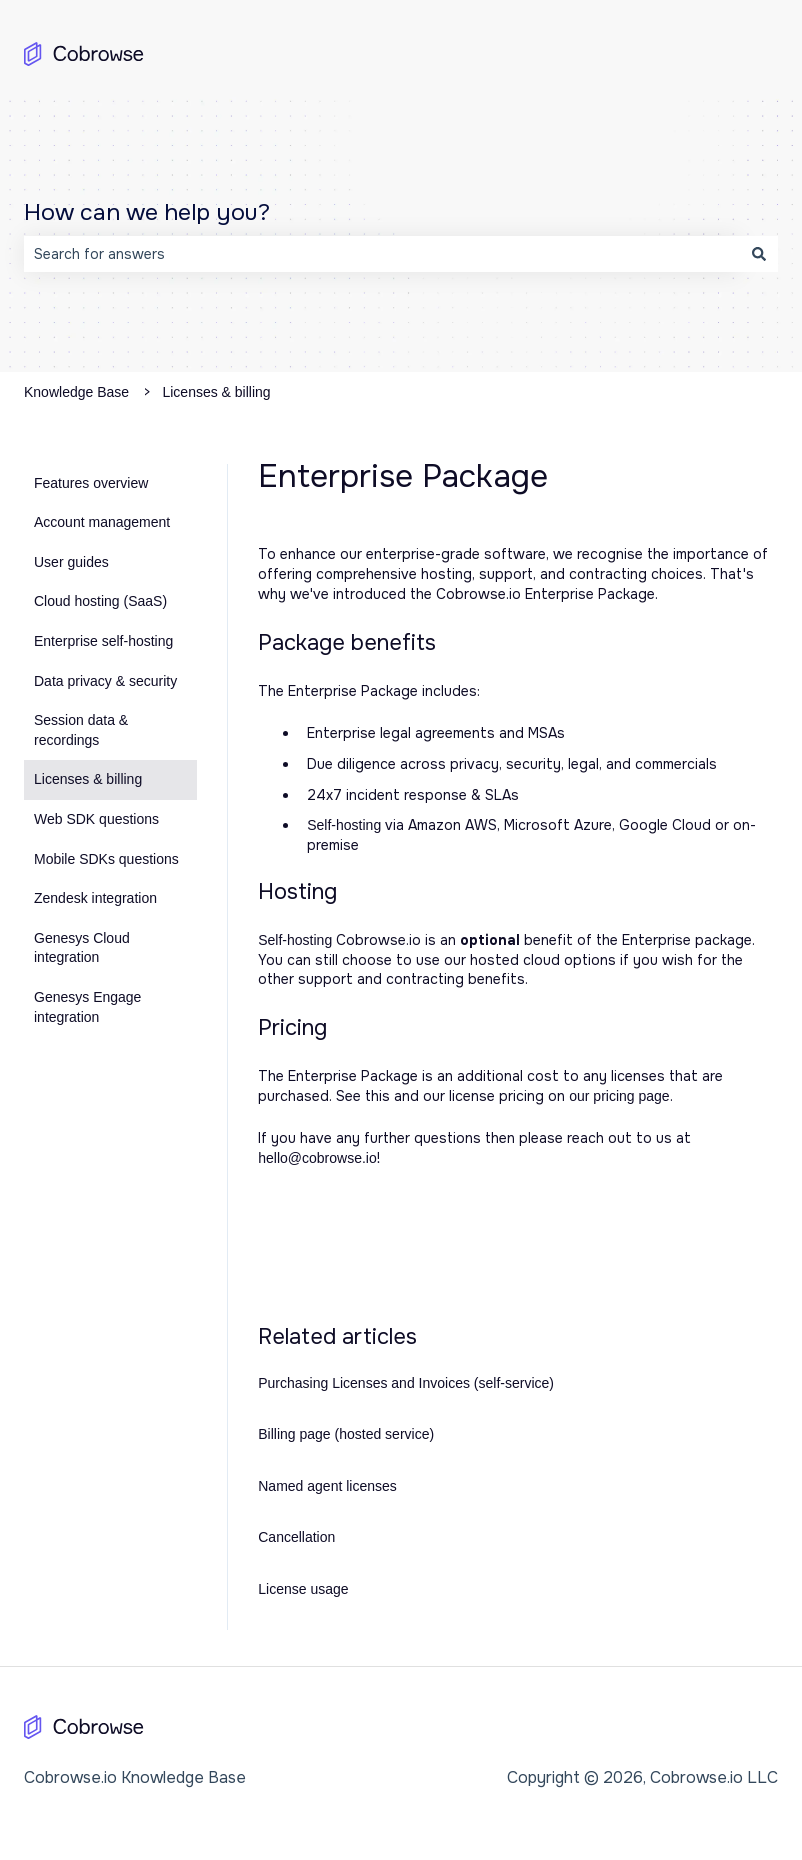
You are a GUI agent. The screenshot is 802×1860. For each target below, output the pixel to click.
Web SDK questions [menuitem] (96, 819)
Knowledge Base (76, 392)
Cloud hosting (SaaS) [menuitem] (100, 601)
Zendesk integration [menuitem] (95, 898)
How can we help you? (147, 212)
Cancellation (296, 1537)
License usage (303, 1589)
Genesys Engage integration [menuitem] (87, 1007)
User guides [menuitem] (71, 562)
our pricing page (619, 1096)
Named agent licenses (327, 1486)
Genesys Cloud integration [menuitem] (82, 948)
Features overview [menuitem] (91, 483)
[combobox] (382, 254)
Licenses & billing (216, 392)
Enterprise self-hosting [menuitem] (103, 641)
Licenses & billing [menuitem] (88, 779)
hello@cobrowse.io (317, 1158)
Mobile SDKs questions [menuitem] (106, 859)
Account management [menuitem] (102, 522)
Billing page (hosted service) (346, 1434)
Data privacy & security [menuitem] (105, 681)
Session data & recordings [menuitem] (81, 730)
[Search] (759, 254)
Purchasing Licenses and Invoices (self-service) (406, 1383)
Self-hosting (344, 825)
